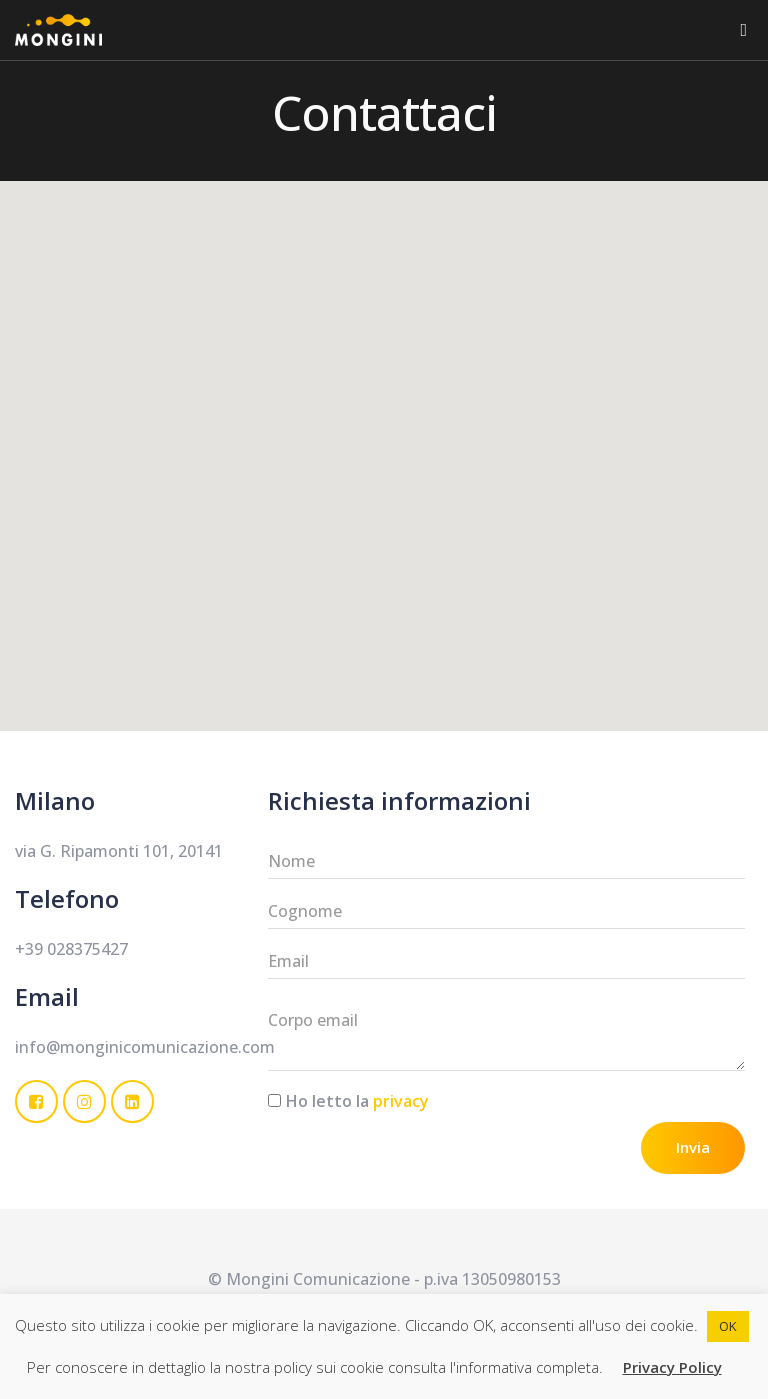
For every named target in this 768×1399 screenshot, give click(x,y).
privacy (401, 1101)
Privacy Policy (672, 1367)
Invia (693, 1147)
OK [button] (728, 1326)
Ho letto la (357, 1101)
